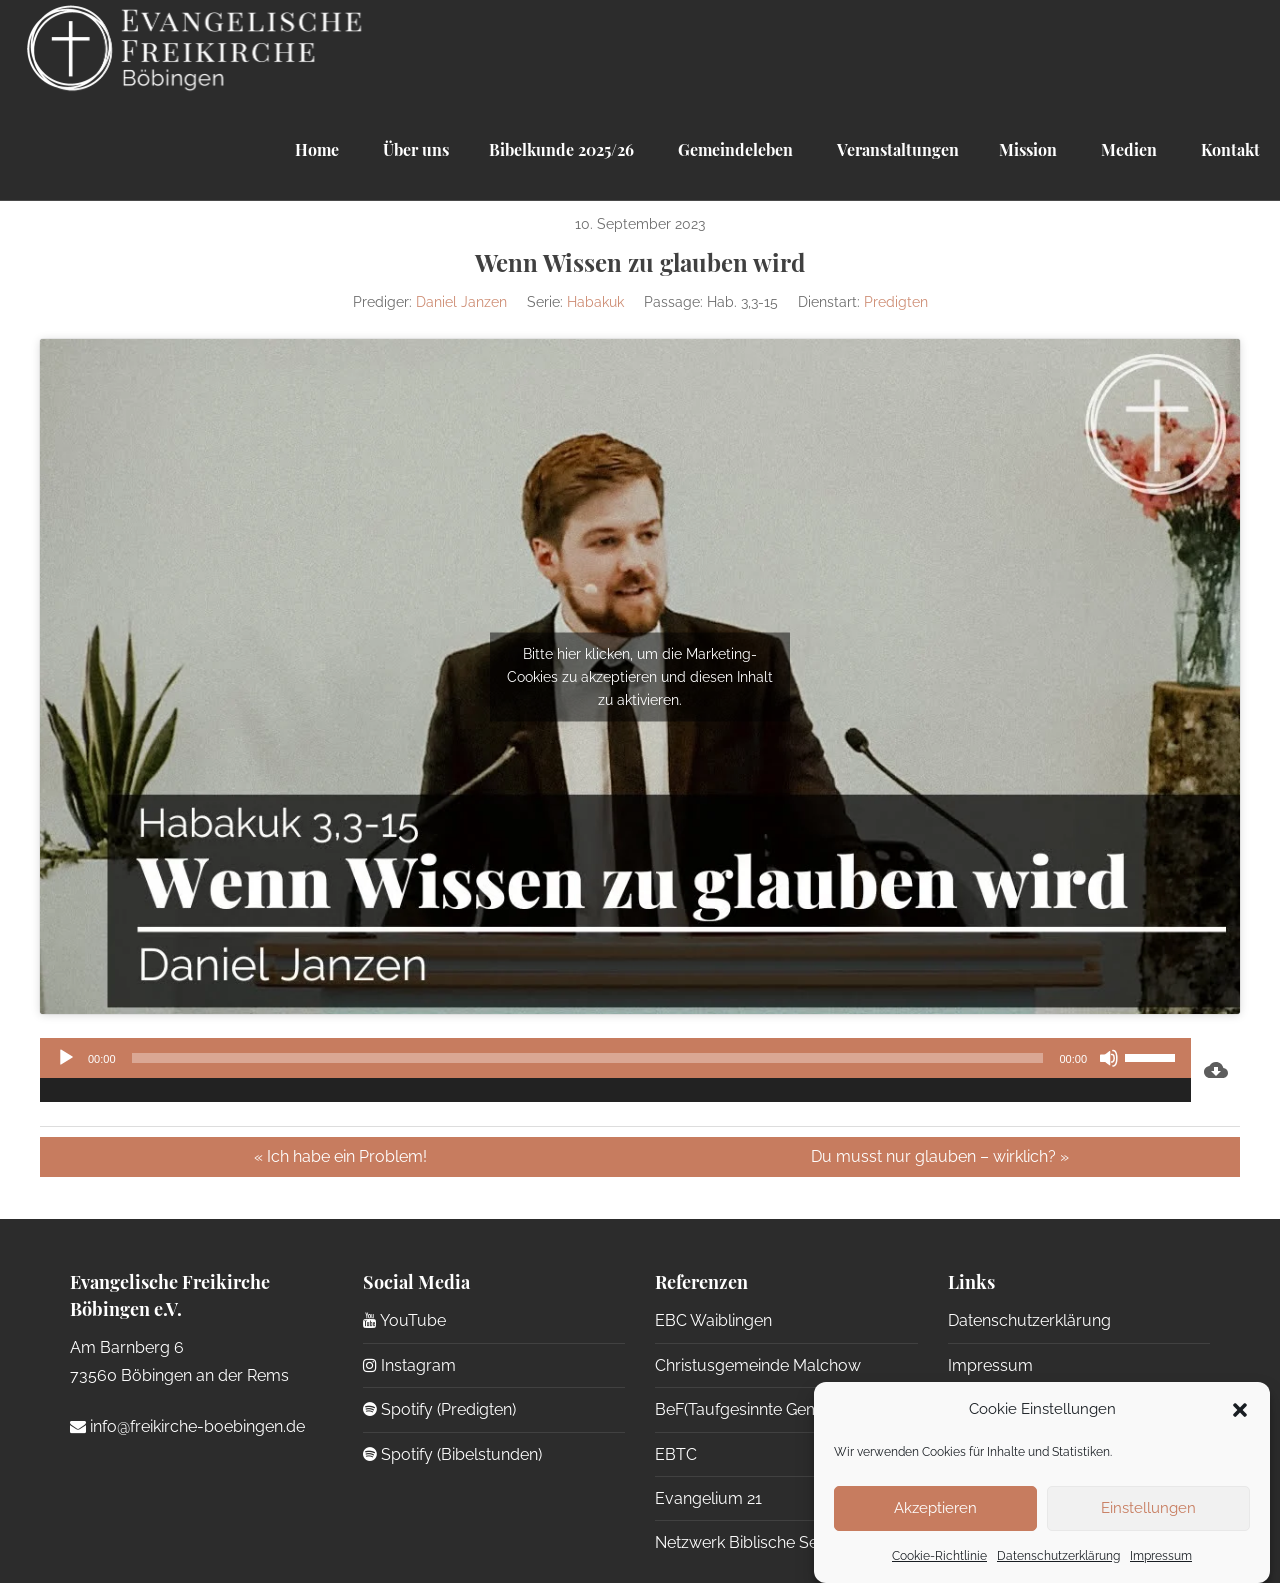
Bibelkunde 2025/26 (561, 149)
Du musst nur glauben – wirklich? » (940, 1156)
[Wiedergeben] (66, 1058)
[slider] (588, 1058)
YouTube (404, 1320)
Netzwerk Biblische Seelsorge (764, 1542)
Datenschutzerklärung (1058, 1556)
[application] (615, 1070)
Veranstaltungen (896, 149)
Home (317, 149)
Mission (1028, 149)
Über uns (414, 149)
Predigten (896, 302)
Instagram (409, 1365)
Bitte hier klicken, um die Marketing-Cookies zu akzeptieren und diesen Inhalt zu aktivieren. (640, 676)
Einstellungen (1148, 1508)
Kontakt (1228, 149)
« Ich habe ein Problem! (340, 1156)
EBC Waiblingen (713, 1320)
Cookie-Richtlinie (939, 1556)
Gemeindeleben (733, 149)
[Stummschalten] (1109, 1058)
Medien (1127, 149)
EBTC (676, 1454)
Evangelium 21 (708, 1498)
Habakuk (595, 302)
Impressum (1161, 1556)
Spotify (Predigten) (439, 1409)
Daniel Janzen (461, 302)
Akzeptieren (935, 1508)
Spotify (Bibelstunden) (452, 1454)
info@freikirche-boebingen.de (187, 1426)
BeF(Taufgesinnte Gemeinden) (764, 1409)
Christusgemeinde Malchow (758, 1365)
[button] (1240, 1410)
